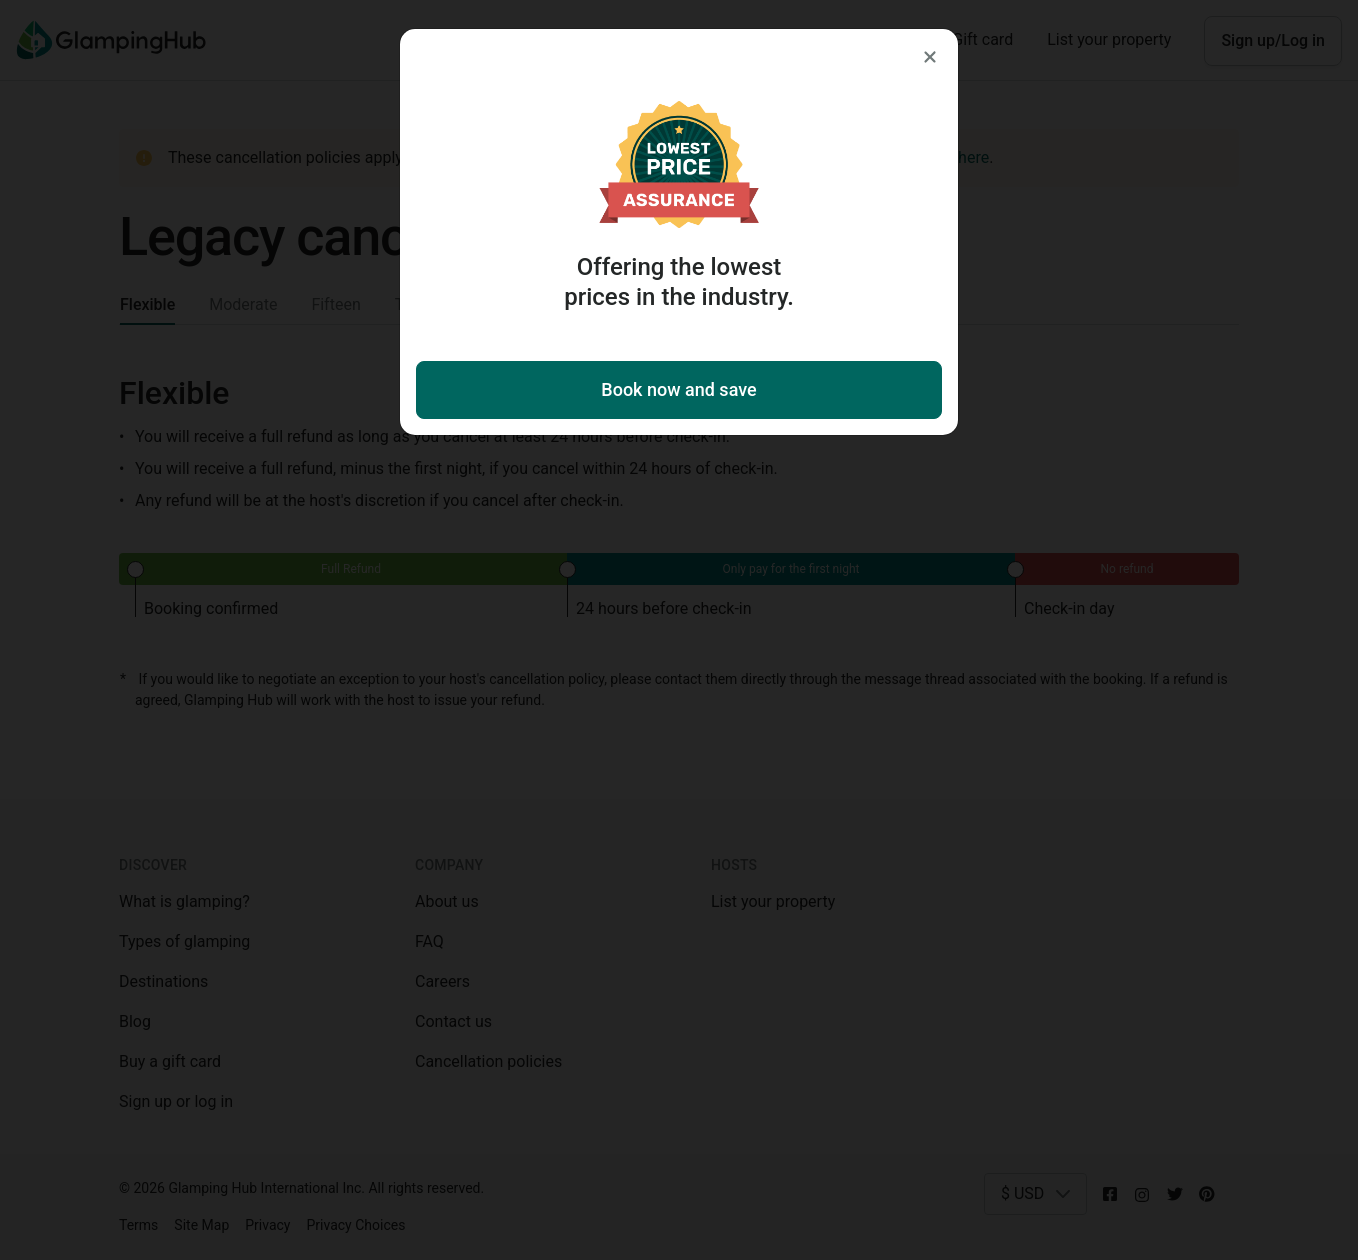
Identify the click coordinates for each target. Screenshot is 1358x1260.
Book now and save (678, 389)
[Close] (930, 57)
